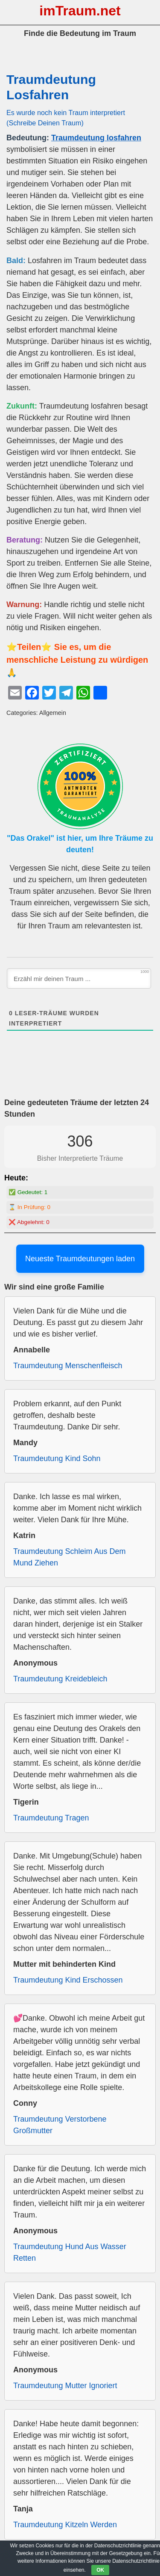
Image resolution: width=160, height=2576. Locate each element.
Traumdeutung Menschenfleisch (67, 1365)
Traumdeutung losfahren (96, 137)
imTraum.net (79, 10)
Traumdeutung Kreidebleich (60, 1679)
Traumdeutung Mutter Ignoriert (65, 2385)
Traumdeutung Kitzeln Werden (65, 2524)
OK (100, 2570)
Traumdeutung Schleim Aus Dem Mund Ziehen (69, 1557)
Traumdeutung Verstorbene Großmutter (59, 2125)
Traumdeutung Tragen (51, 1818)
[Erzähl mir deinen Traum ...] (79, 978)
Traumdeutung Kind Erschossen (67, 1980)
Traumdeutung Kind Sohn (56, 1458)
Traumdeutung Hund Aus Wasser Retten (69, 2252)
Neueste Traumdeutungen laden (80, 1258)
